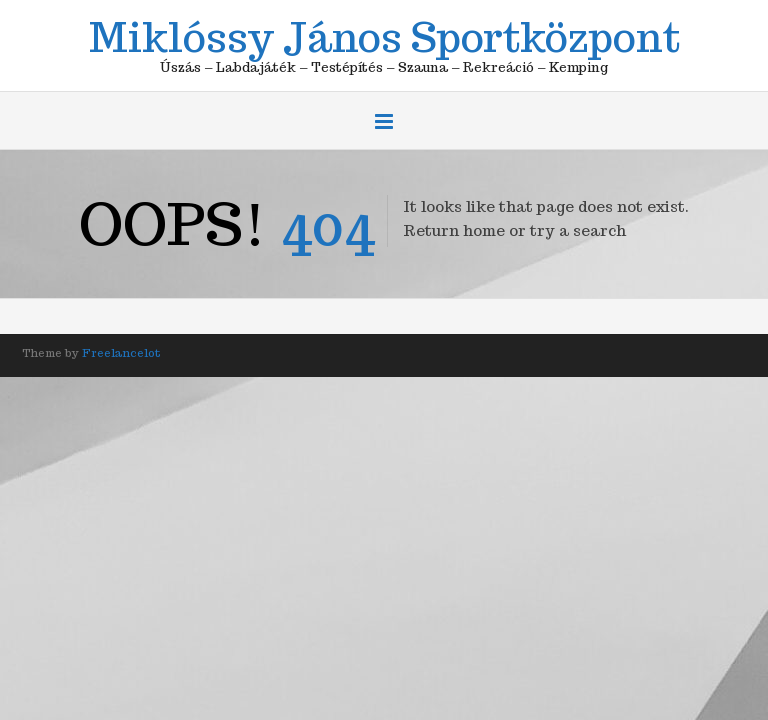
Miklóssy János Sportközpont (384, 34)
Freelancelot (121, 353)
